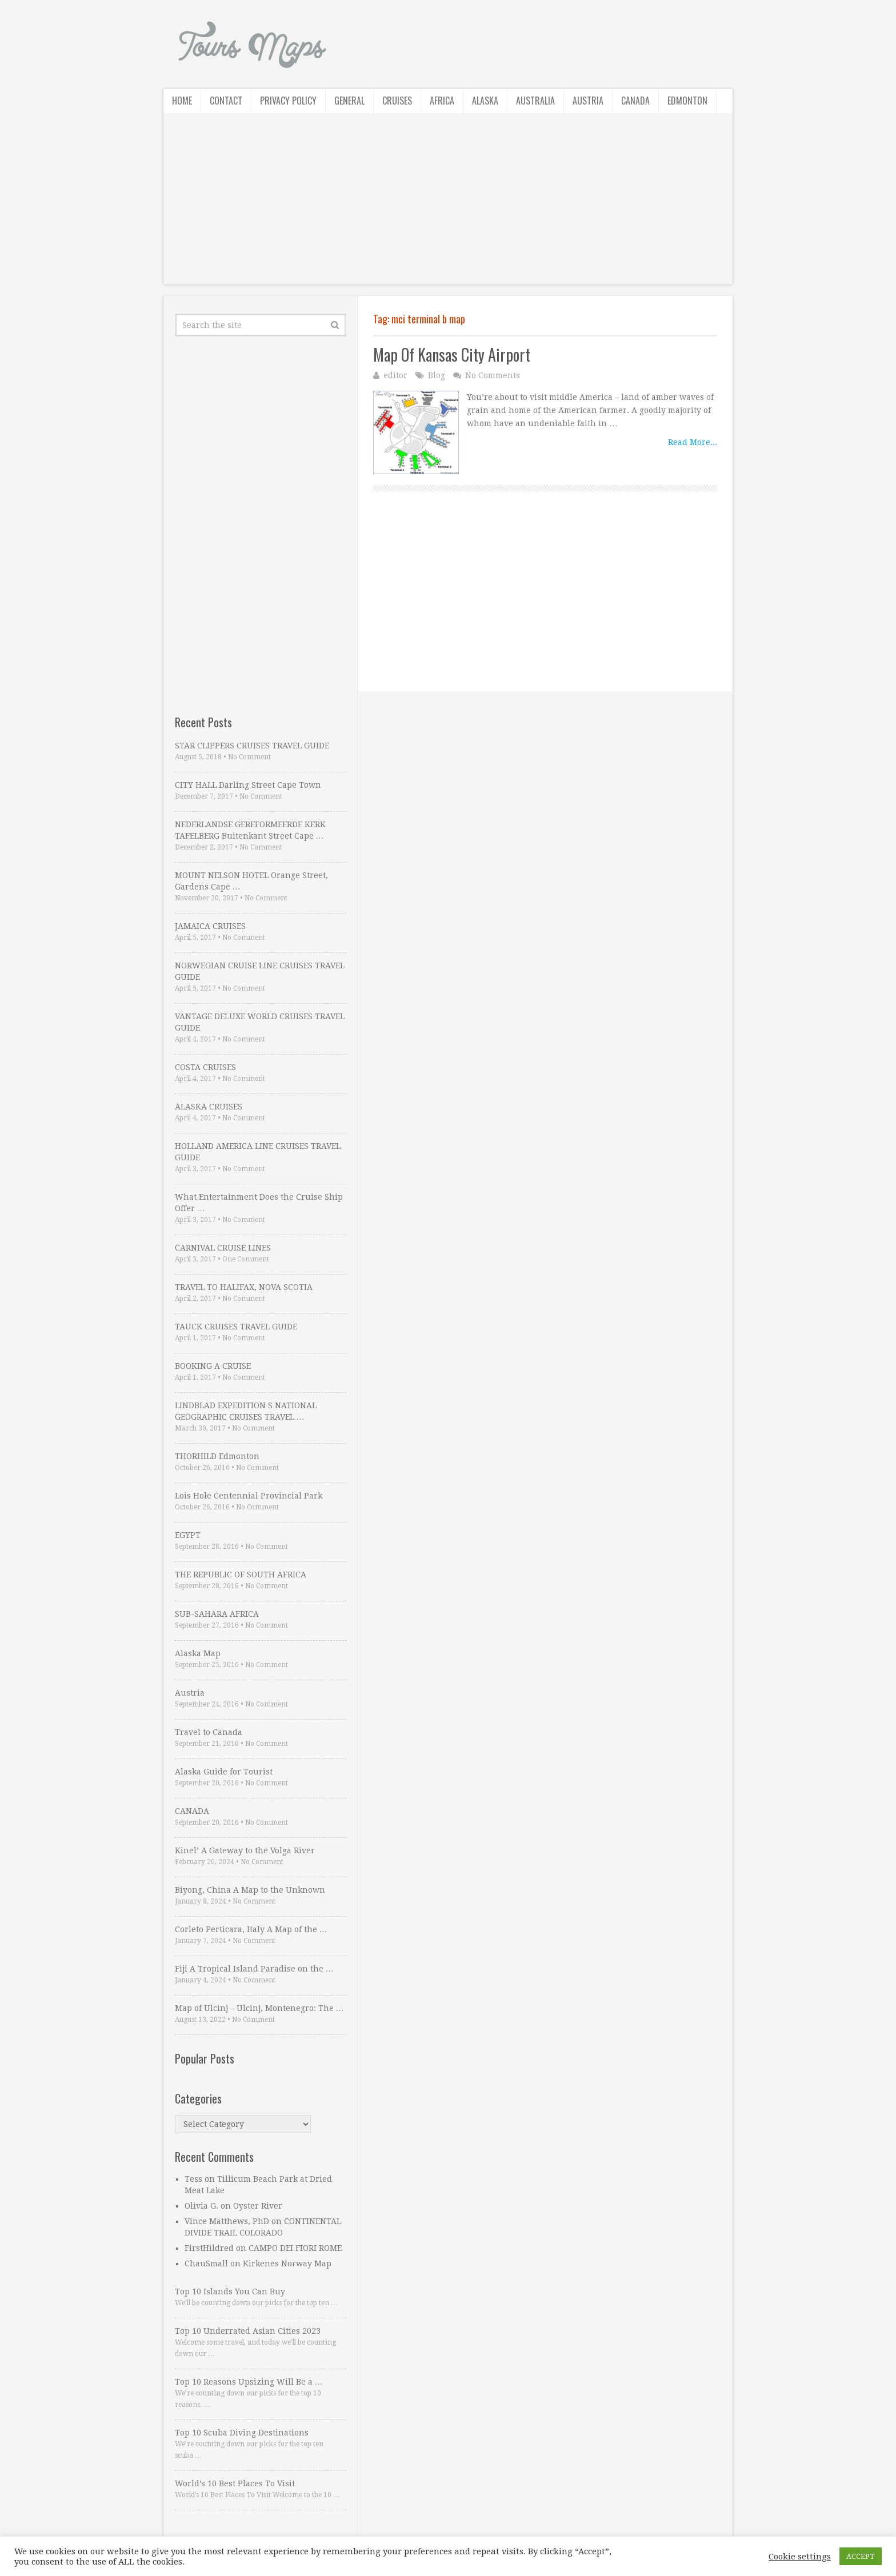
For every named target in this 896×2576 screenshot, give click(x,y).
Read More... (692, 442)
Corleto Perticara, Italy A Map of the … (251, 1929)
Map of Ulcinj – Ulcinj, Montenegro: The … (259, 2008)
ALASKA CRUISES (208, 1106)
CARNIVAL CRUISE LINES (223, 1247)
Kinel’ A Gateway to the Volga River (245, 1850)
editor (395, 375)
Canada (635, 100)
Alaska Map (198, 1653)
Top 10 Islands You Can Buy (230, 2291)
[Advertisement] (448, 205)
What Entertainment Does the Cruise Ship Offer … (259, 1202)
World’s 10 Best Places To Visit (235, 2483)
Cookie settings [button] (800, 2556)
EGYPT (188, 1535)
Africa (442, 100)
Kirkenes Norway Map (287, 2263)
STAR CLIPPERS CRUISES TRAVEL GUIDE (252, 745)
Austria (588, 100)
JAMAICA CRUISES (210, 926)
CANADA (192, 1811)
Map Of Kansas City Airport (451, 354)
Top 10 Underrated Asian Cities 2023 (248, 2330)
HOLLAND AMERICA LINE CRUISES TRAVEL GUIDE (258, 1151)
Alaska (485, 100)
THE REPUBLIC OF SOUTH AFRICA (240, 1574)
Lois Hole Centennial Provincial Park (248, 1495)
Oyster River (257, 2205)
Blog (436, 375)
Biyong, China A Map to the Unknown (250, 1889)
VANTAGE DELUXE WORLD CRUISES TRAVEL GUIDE (260, 1022)
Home (182, 100)
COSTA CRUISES (205, 1067)
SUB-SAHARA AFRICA (217, 1613)
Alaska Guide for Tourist (224, 1771)
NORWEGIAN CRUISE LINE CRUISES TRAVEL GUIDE (260, 971)
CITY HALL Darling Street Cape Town (248, 785)
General (349, 100)
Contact (226, 100)
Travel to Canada (208, 1732)
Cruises (397, 100)
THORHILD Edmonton (217, 1456)
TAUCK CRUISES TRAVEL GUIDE (236, 1326)
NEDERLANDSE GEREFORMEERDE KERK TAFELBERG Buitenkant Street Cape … (250, 830)
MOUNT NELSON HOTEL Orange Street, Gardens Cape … (251, 881)
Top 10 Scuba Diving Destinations (242, 2432)
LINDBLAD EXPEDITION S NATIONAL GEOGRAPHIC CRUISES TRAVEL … (246, 1411)
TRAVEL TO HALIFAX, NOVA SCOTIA (244, 1287)
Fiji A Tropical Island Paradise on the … (254, 1968)
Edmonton (687, 100)
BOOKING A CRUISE (213, 1366)
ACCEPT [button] (860, 2556)
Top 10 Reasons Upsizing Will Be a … (249, 2381)
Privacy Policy (288, 100)
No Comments (492, 375)
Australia (535, 100)
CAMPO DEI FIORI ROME (295, 2248)
